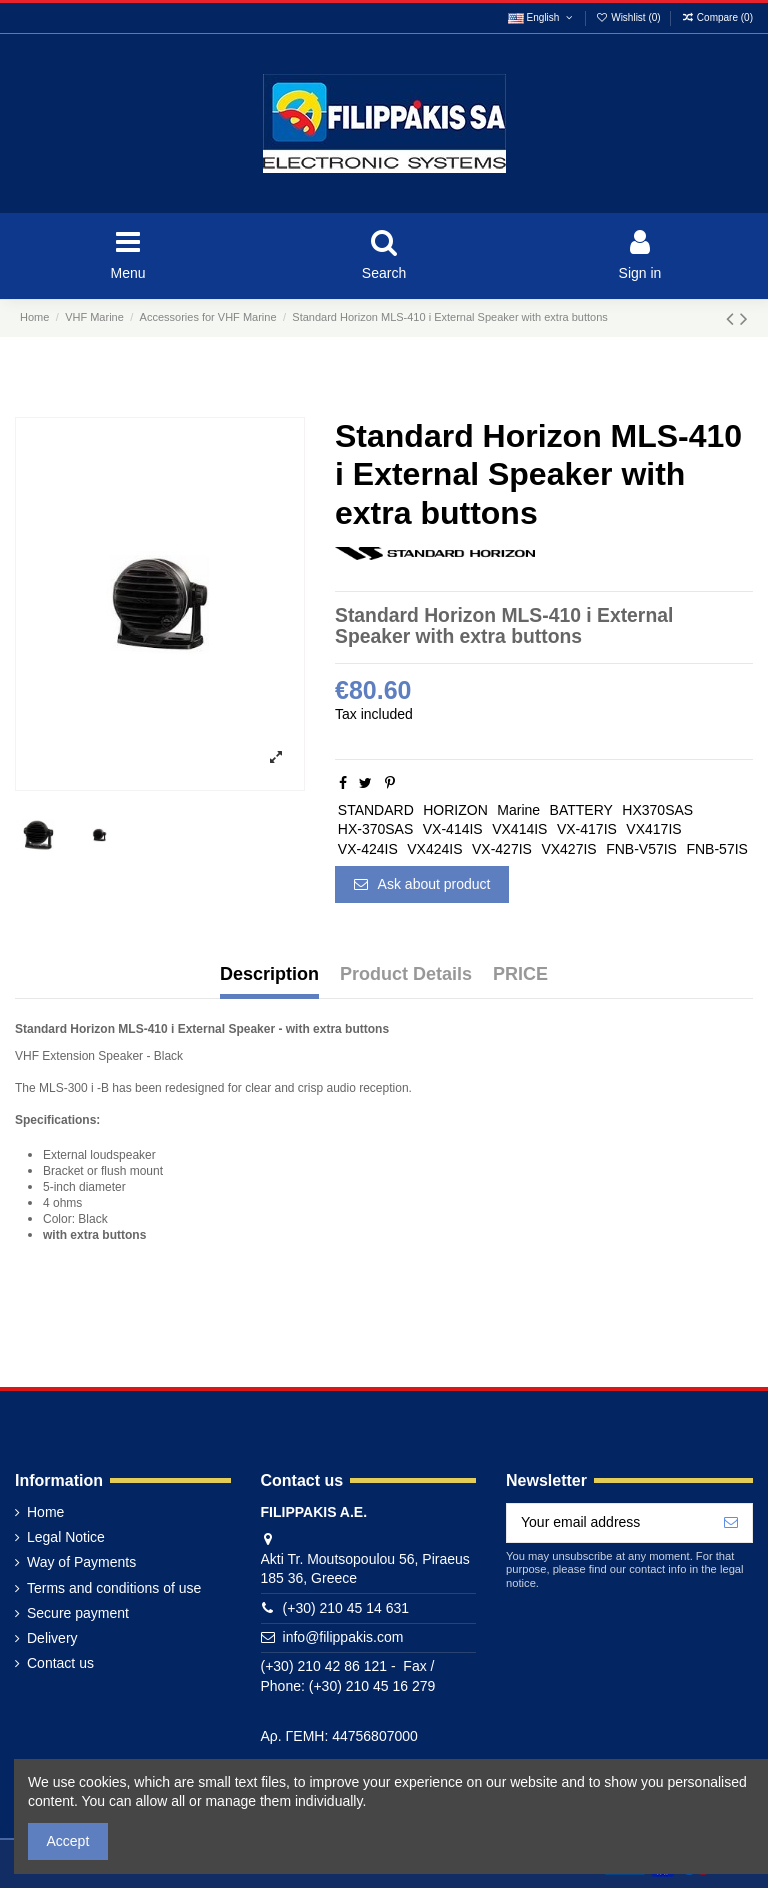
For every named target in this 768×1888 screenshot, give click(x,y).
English (541, 17)
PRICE (520, 974)
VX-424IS (368, 849)
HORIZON (455, 810)
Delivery (52, 1638)
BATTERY (581, 810)
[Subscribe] (731, 1523)
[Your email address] (608, 1523)
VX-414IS (453, 829)
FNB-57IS (716, 849)
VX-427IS (502, 849)
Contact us (60, 1663)
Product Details (406, 974)
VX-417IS (587, 829)
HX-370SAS (375, 829)
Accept (68, 1841)
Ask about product (422, 884)
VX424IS (434, 849)
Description (269, 974)
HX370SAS (657, 810)
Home (45, 1512)
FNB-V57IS (641, 849)
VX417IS (653, 829)
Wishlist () (630, 17)
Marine (518, 810)
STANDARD (376, 810)
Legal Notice (66, 1537)
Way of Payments (81, 1562)
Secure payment (78, 1613)
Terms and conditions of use (114, 1588)
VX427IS (568, 849)
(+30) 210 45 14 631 (346, 1608)
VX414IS (519, 829)
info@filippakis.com (343, 1637)
